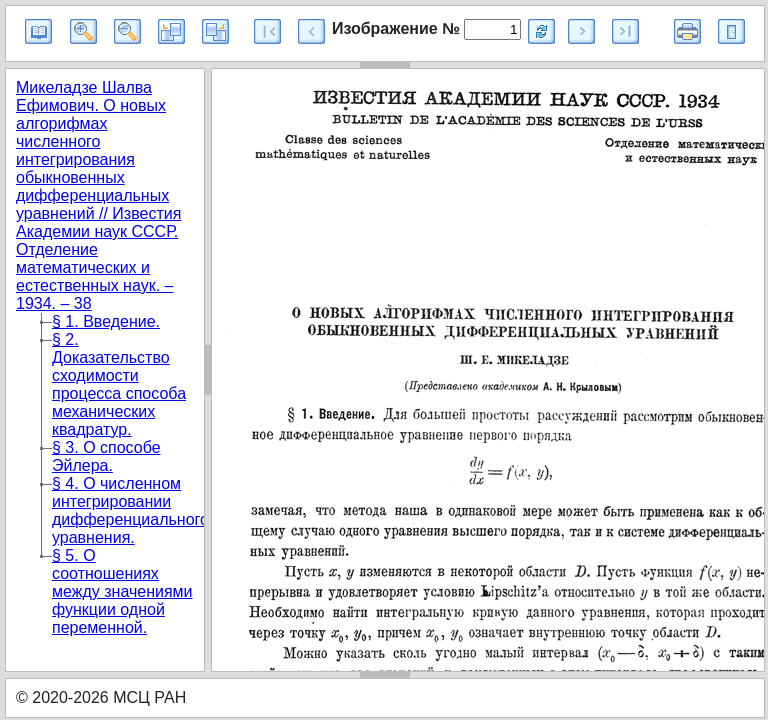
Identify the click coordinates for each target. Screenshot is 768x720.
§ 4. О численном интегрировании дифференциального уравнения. (130, 510)
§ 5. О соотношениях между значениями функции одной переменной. (122, 591)
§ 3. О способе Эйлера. (106, 456)
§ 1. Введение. (106, 321)
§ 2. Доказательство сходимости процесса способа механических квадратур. (119, 384)
